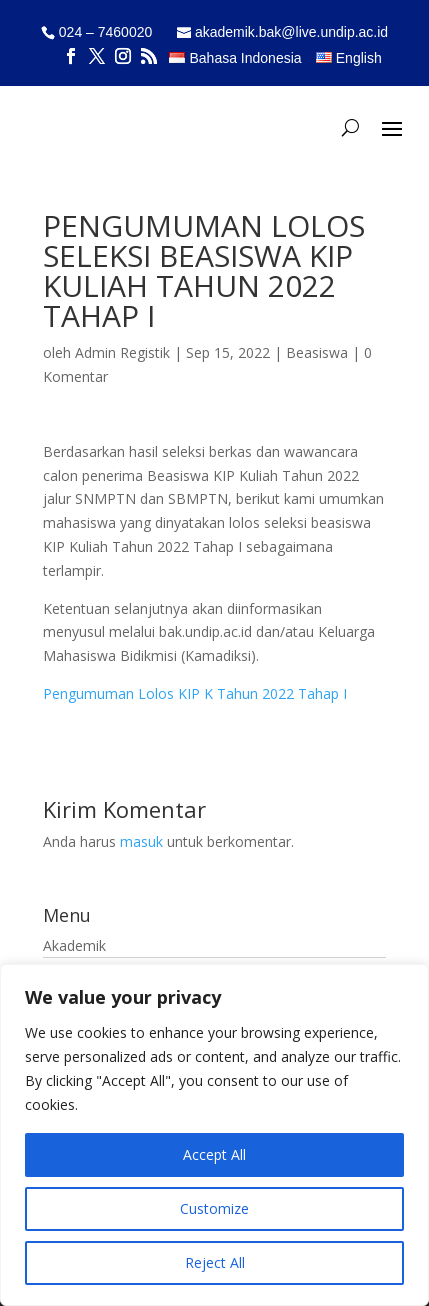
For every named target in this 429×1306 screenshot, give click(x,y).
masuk (141, 841)
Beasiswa (317, 352)
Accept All (214, 1154)
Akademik (74, 945)
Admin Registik (122, 352)
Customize (214, 1208)
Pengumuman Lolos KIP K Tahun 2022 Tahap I (195, 693)
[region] (214, 1135)
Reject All (215, 1262)
